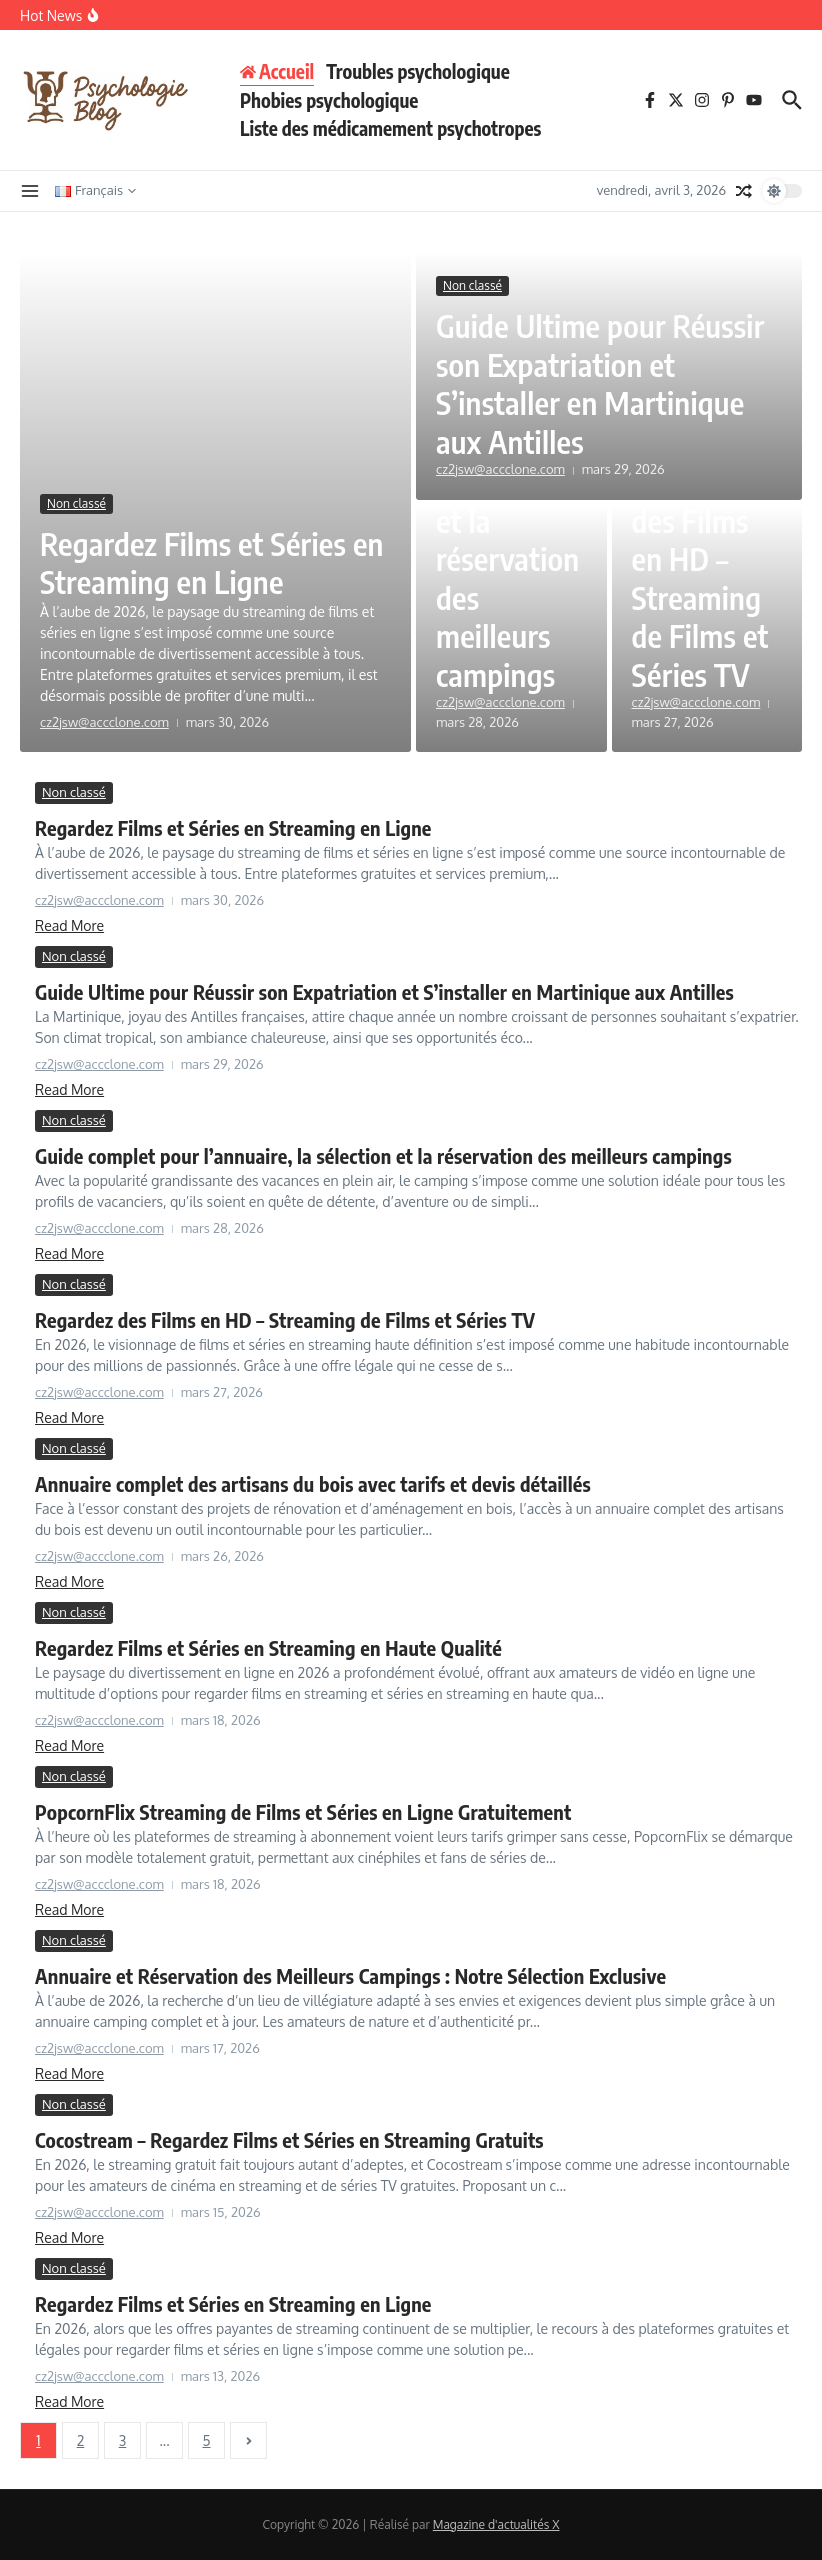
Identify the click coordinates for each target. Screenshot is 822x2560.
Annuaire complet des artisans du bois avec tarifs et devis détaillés (313, 1483)
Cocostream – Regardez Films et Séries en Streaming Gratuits (289, 2139)
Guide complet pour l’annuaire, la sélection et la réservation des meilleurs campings (383, 1155)
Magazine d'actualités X (496, 2524)
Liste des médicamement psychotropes (390, 128)
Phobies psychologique (329, 100)
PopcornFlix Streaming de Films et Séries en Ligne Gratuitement (303, 1811)
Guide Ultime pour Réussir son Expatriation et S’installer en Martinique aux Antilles (605, 382)
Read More (69, 925)
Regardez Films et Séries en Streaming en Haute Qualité (268, 1647)
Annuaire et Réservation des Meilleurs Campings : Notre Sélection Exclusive (350, 1975)
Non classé (76, 503)
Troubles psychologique (418, 71)
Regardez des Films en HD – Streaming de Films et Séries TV (702, 578)
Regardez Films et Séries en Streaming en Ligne (197, 562)
